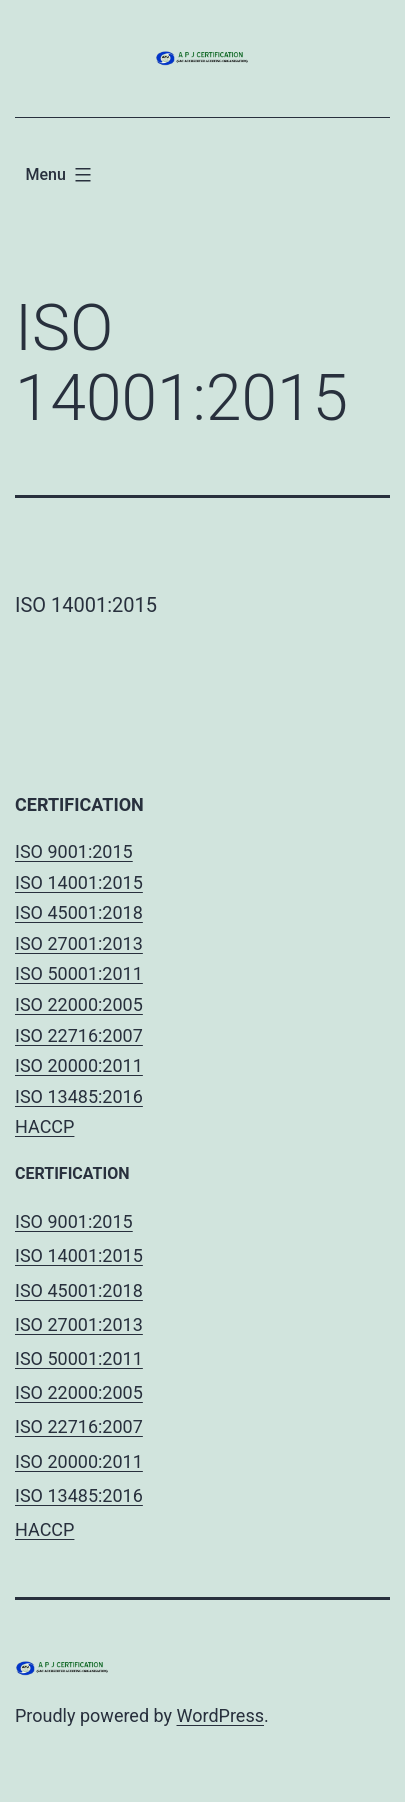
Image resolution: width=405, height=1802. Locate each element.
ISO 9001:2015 (74, 851)
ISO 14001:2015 (79, 882)
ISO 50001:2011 (79, 973)
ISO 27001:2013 (79, 943)
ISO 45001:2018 (79, 912)
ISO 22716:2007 (79, 1035)
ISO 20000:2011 (79, 1065)
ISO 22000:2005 (79, 1004)
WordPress (220, 1715)
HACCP (44, 1126)
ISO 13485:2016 (79, 1096)
